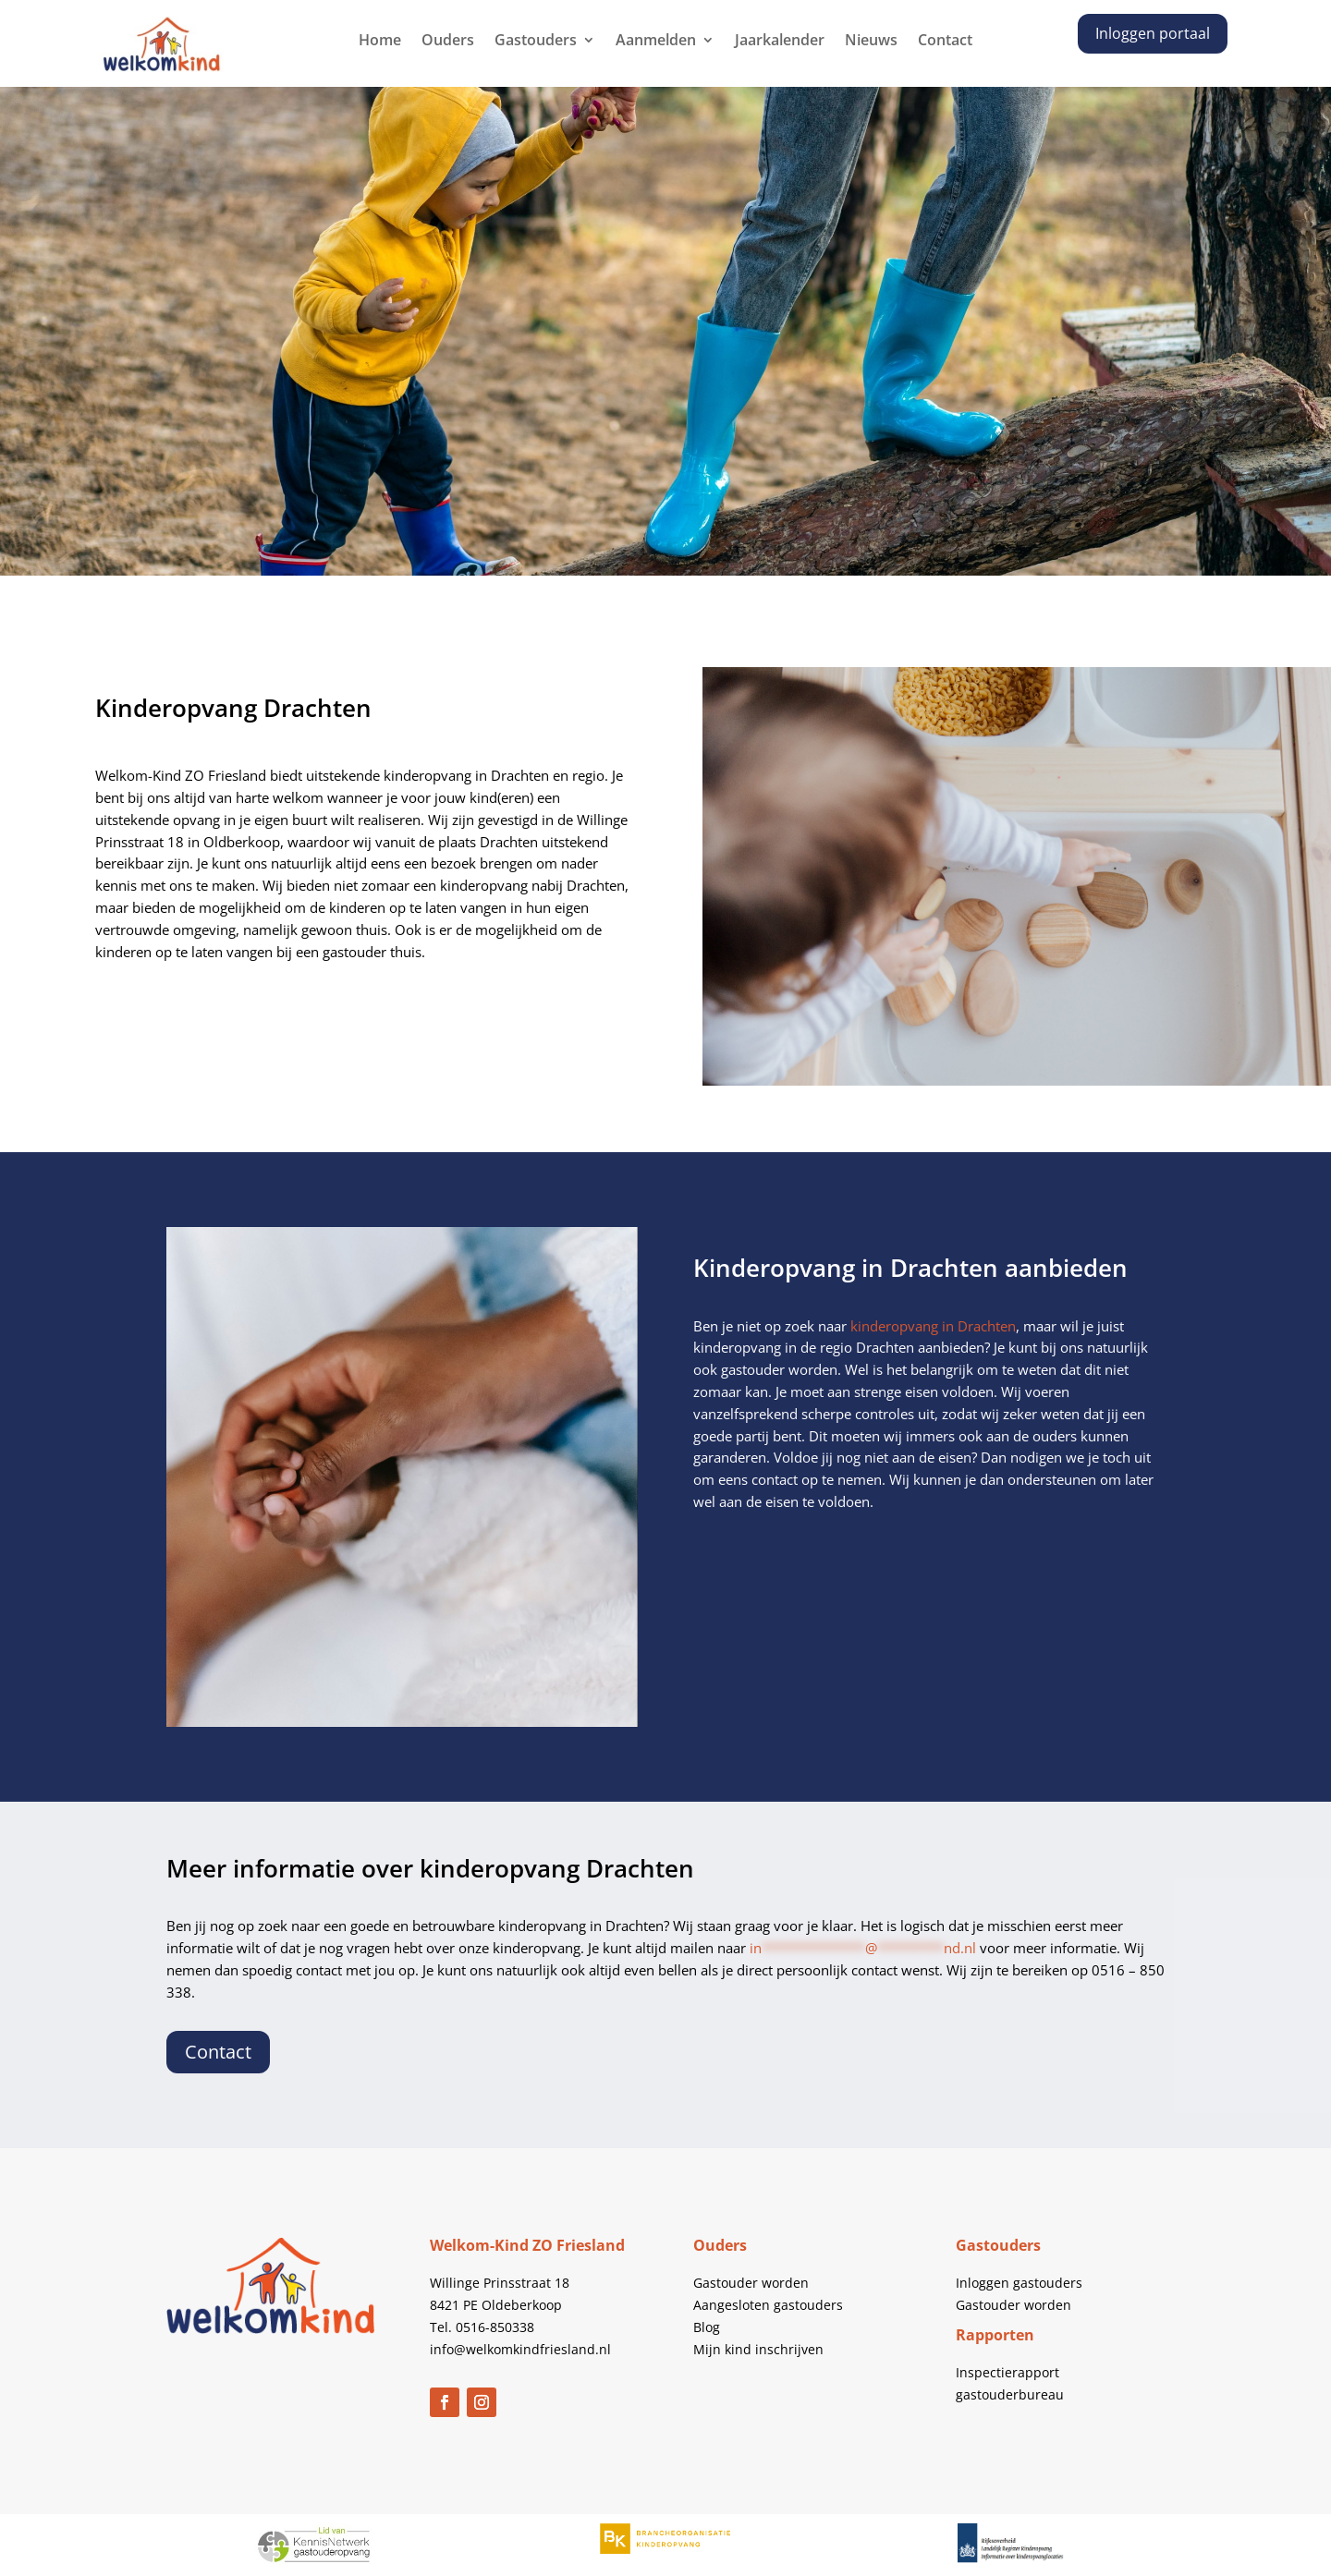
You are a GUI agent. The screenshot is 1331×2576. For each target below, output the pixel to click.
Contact (945, 41)
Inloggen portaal (1152, 33)
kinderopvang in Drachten (933, 1326)
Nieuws (871, 41)
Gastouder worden (751, 2282)
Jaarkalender (779, 41)
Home (380, 41)
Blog (706, 2327)
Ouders (447, 41)
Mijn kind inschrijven (758, 2349)
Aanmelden (656, 41)
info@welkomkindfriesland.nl (520, 2349)
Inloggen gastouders (1019, 2282)
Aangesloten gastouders (768, 2305)
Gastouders (536, 41)
